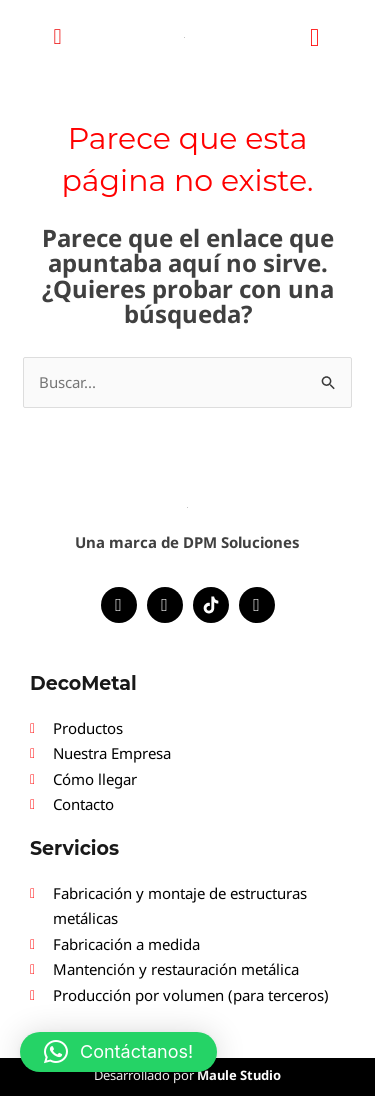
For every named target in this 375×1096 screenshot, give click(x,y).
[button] (57, 36)
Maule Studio (239, 1075)
